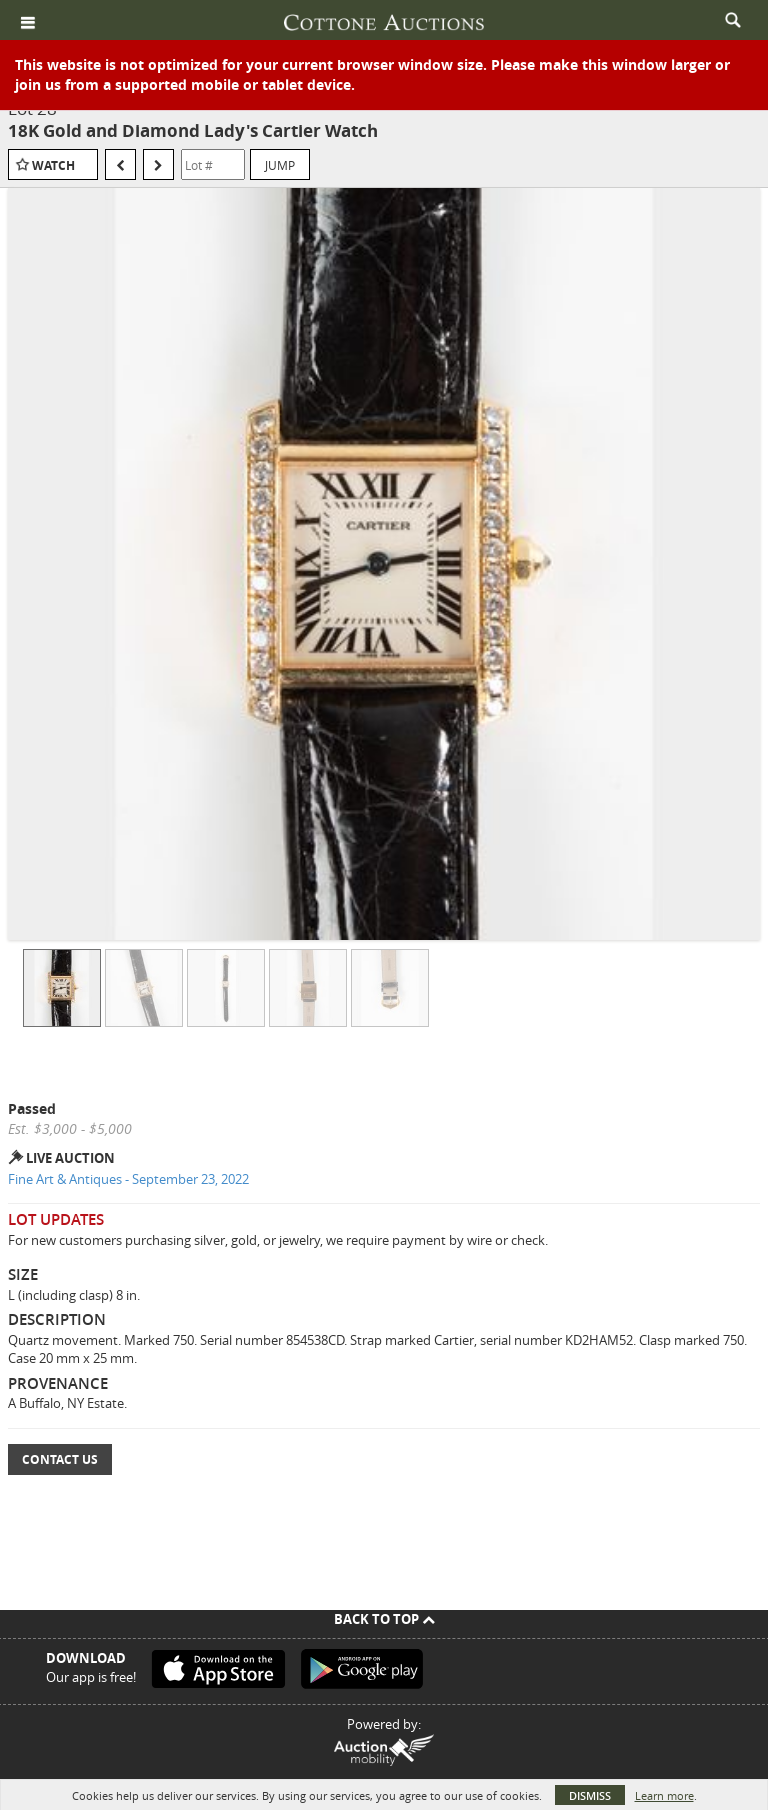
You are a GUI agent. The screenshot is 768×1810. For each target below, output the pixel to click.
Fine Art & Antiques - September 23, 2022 (128, 1179)
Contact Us (60, 1459)
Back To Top (384, 1619)
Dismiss (590, 1795)
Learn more (664, 1795)
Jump (280, 165)
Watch (53, 165)
